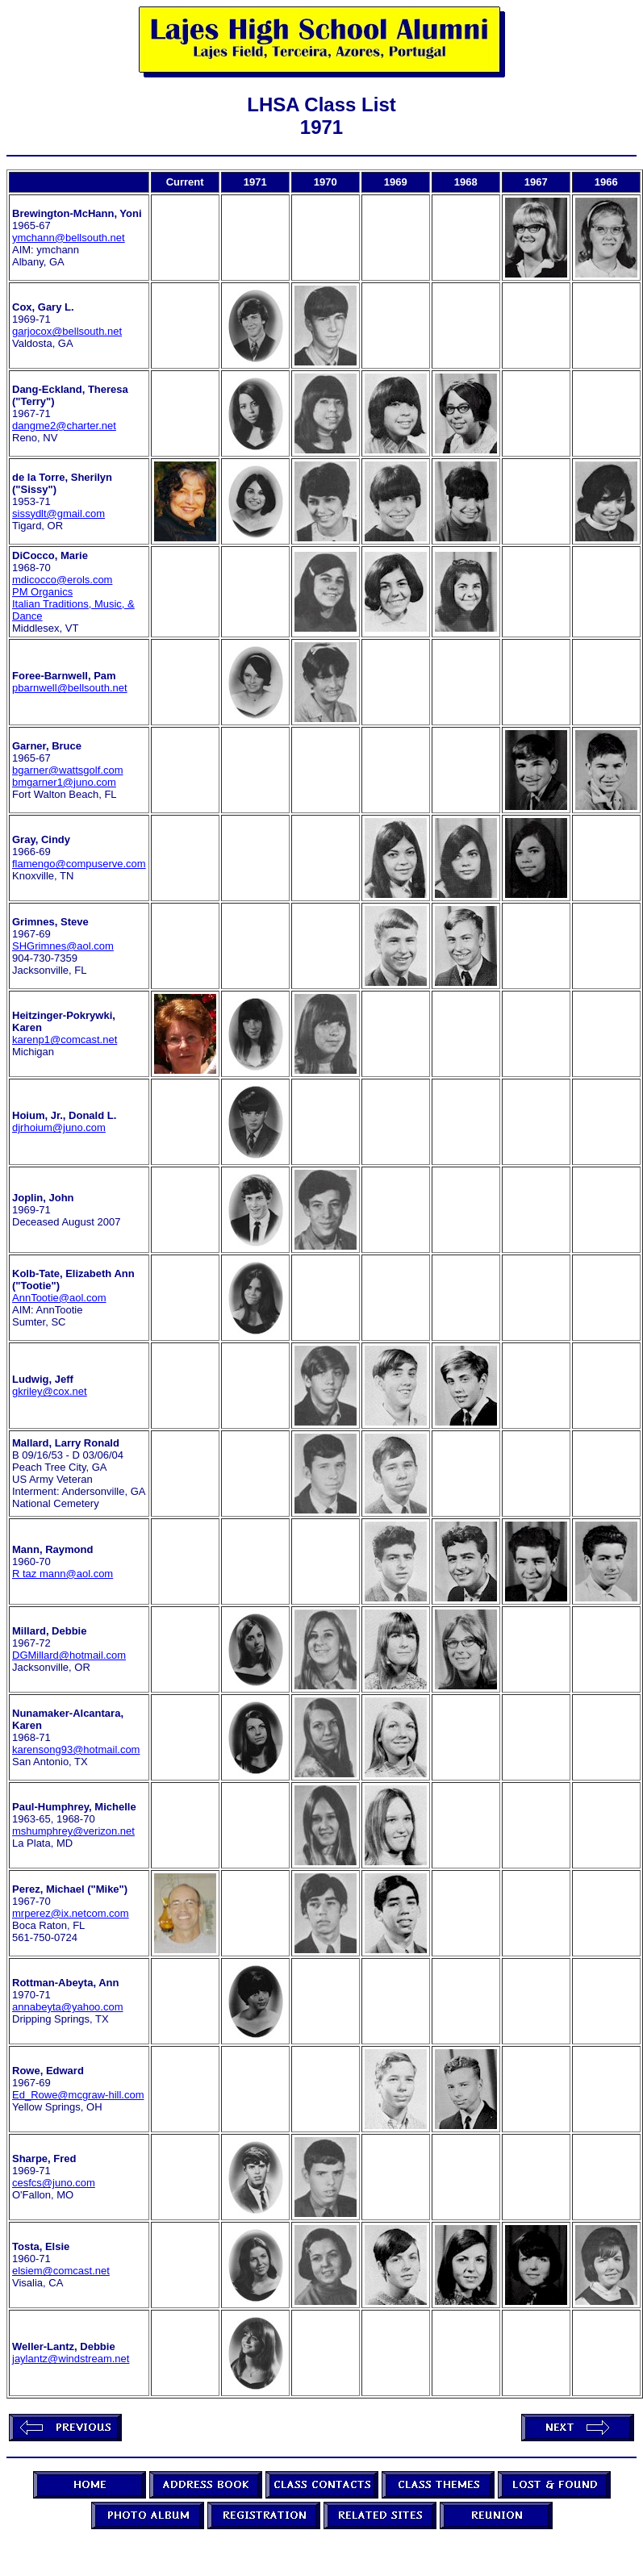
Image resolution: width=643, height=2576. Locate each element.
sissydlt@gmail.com (58, 513)
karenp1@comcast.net (64, 1039)
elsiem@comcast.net (61, 2271)
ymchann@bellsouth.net (68, 238)
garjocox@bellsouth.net (67, 331)
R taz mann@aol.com (62, 1574)
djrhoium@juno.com (59, 1127)
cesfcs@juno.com (53, 2183)
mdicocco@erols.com (62, 580)
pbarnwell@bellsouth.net (69, 688)
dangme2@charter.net (64, 426)
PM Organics (42, 592)
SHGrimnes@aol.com (63, 946)
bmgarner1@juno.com (64, 782)
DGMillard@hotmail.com (69, 1655)
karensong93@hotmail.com (76, 1749)
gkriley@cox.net (49, 1391)
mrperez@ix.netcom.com (70, 1913)
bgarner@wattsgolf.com (67, 770)
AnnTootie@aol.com (59, 1298)
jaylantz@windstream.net (70, 2359)
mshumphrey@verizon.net (73, 1831)
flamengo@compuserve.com (79, 864)
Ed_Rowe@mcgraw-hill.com (78, 2095)
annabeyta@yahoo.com (67, 2007)
